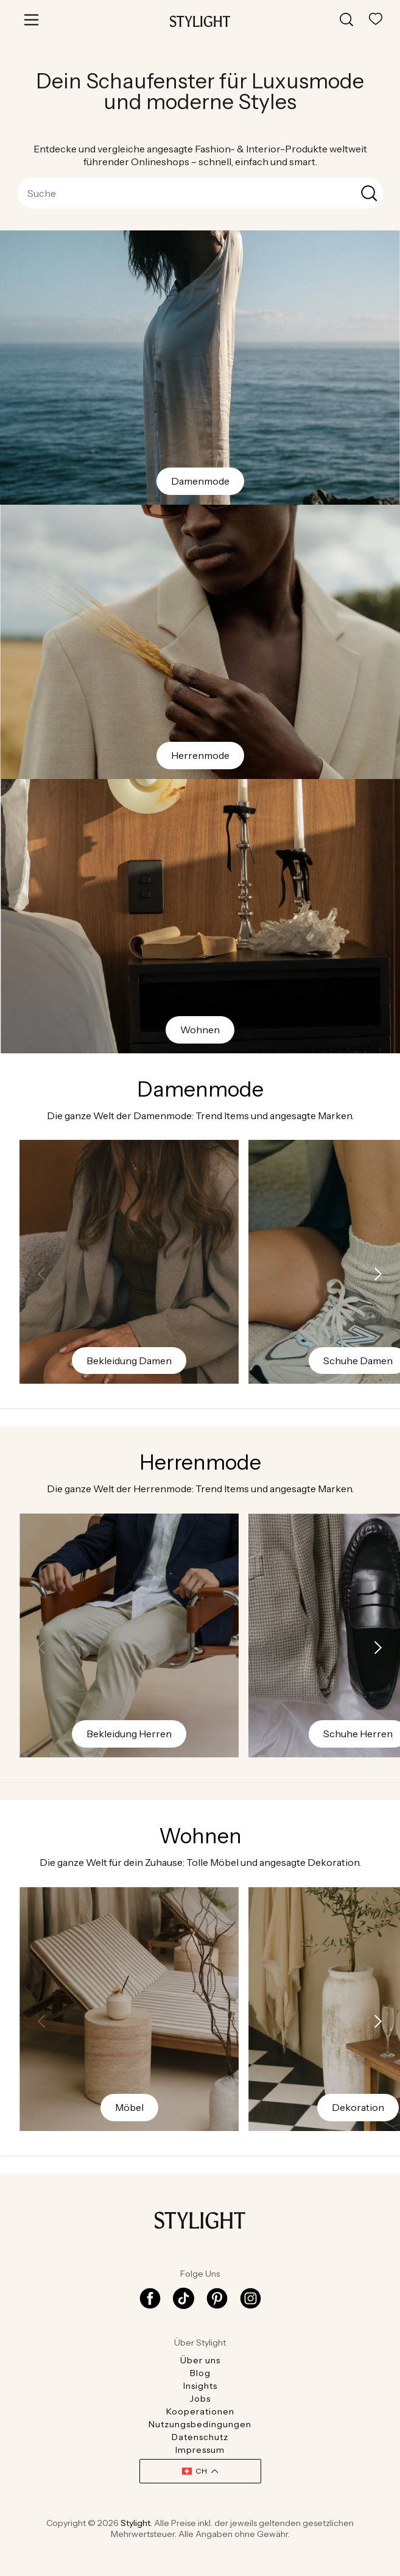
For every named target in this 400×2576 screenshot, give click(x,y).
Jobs (200, 2398)
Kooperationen (200, 2411)
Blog (200, 2373)
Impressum (200, 2449)
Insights (200, 2385)
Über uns (200, 2360)
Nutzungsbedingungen (200, 2424)
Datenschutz (200, 2437)
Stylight (135, 2522)
